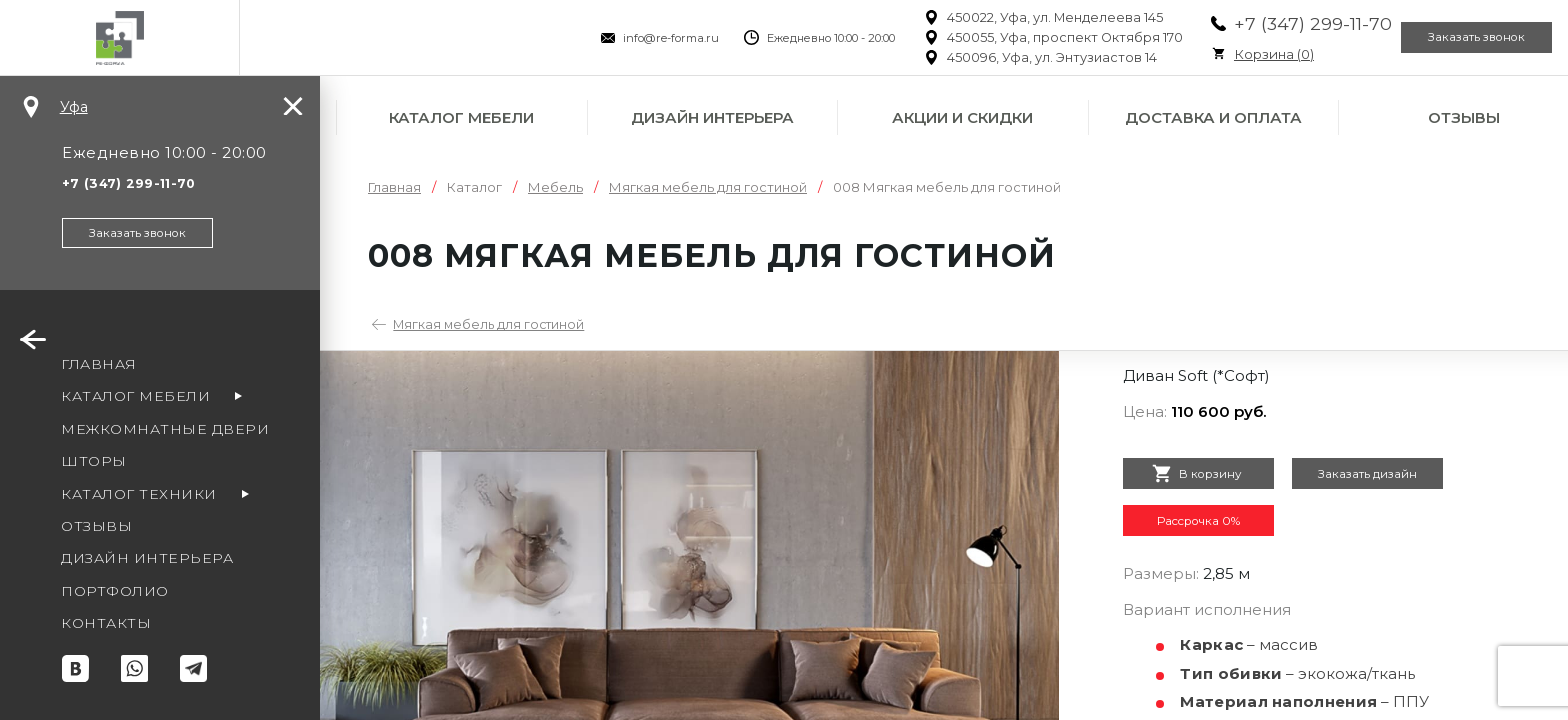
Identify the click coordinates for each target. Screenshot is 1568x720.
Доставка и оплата (1213, 117)
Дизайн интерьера (712, 117)
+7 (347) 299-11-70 (1267, 23)
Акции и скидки (962, 117)
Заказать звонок (1462, 38)
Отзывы (1464, 117)
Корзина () (1228, 54)
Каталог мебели (461, 117)
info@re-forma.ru (625, 38)
